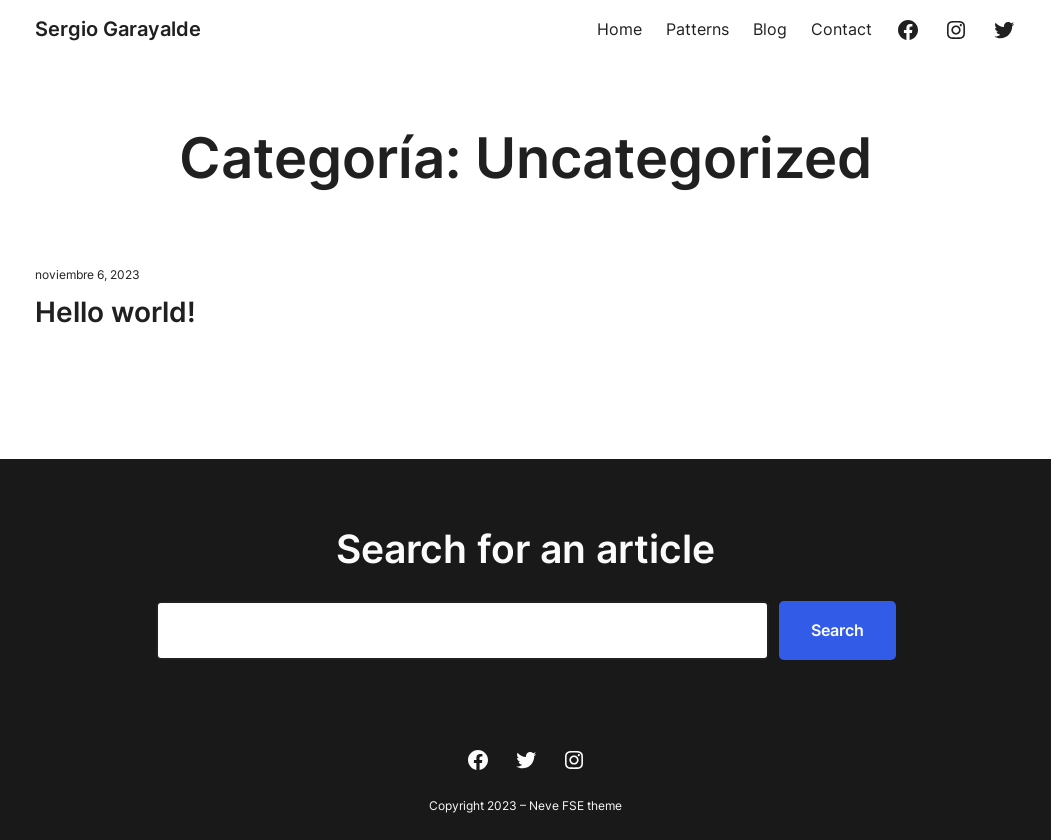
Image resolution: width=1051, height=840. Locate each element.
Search (837, 630)
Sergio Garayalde (118, 29)
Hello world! (115, 312)
